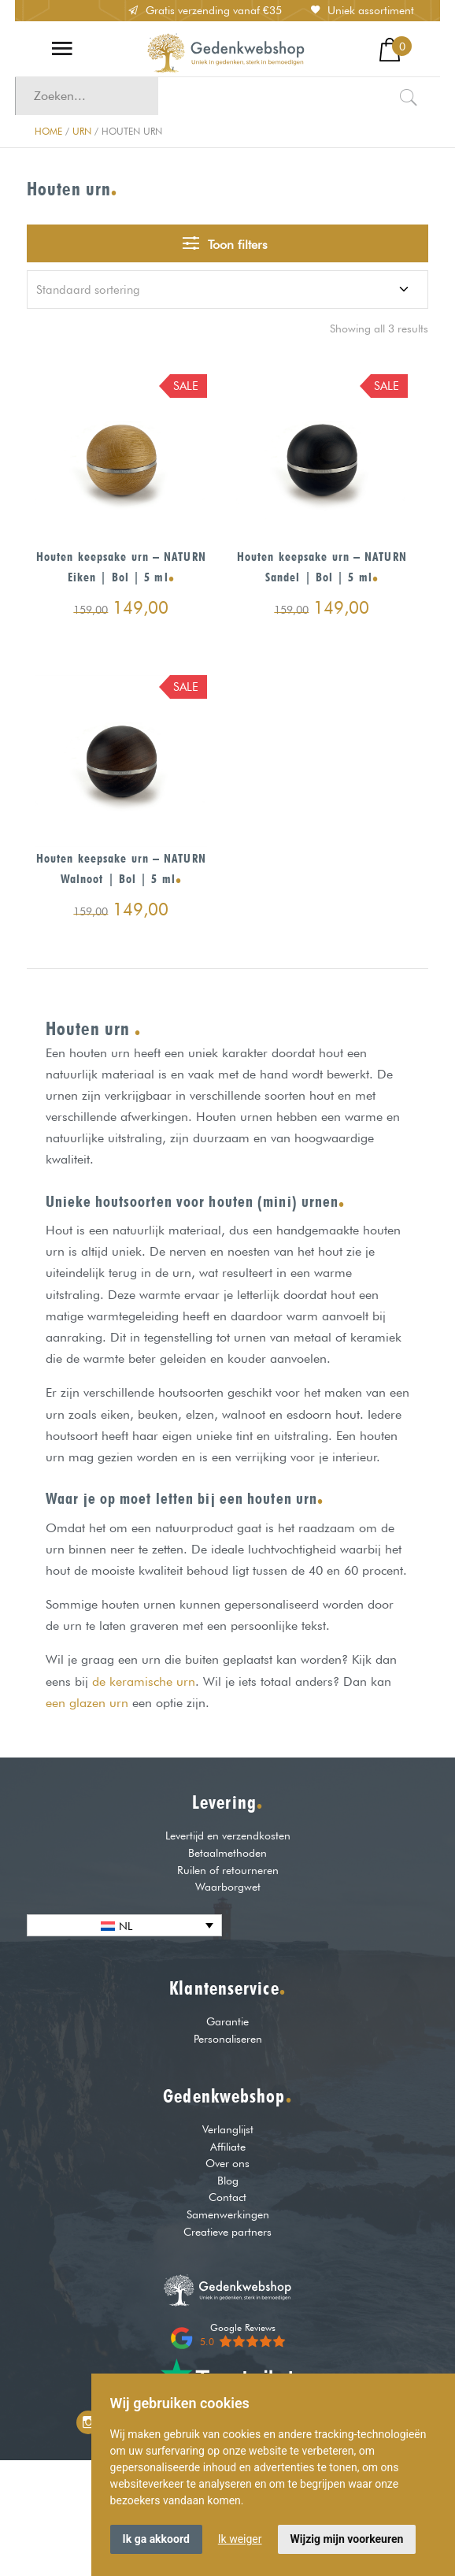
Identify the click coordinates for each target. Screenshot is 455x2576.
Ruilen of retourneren (228, 1869)
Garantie (227, 2021)
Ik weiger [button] (240, 2539)
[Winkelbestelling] (227, 289)
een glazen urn (87, 1702)
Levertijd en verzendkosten (227, 1835)
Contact (227, 2196)
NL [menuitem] (125, 1925)
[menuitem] (124, 1925)
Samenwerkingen (228, 2214)
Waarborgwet (228, 1886)
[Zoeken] (408, 95)
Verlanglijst (227, 2129)
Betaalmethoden (227, 1852)
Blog (228, 2180)
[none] (124, 1925)
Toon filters (225, 243)
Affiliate (228, 2146)
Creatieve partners (227, 2231)
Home (48, 131)
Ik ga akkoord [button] (156, 2539)
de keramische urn (143, 1681)
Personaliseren (228, 2038)
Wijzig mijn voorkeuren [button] (347, 2539)
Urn (81, 131)
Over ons (227, 2163)
